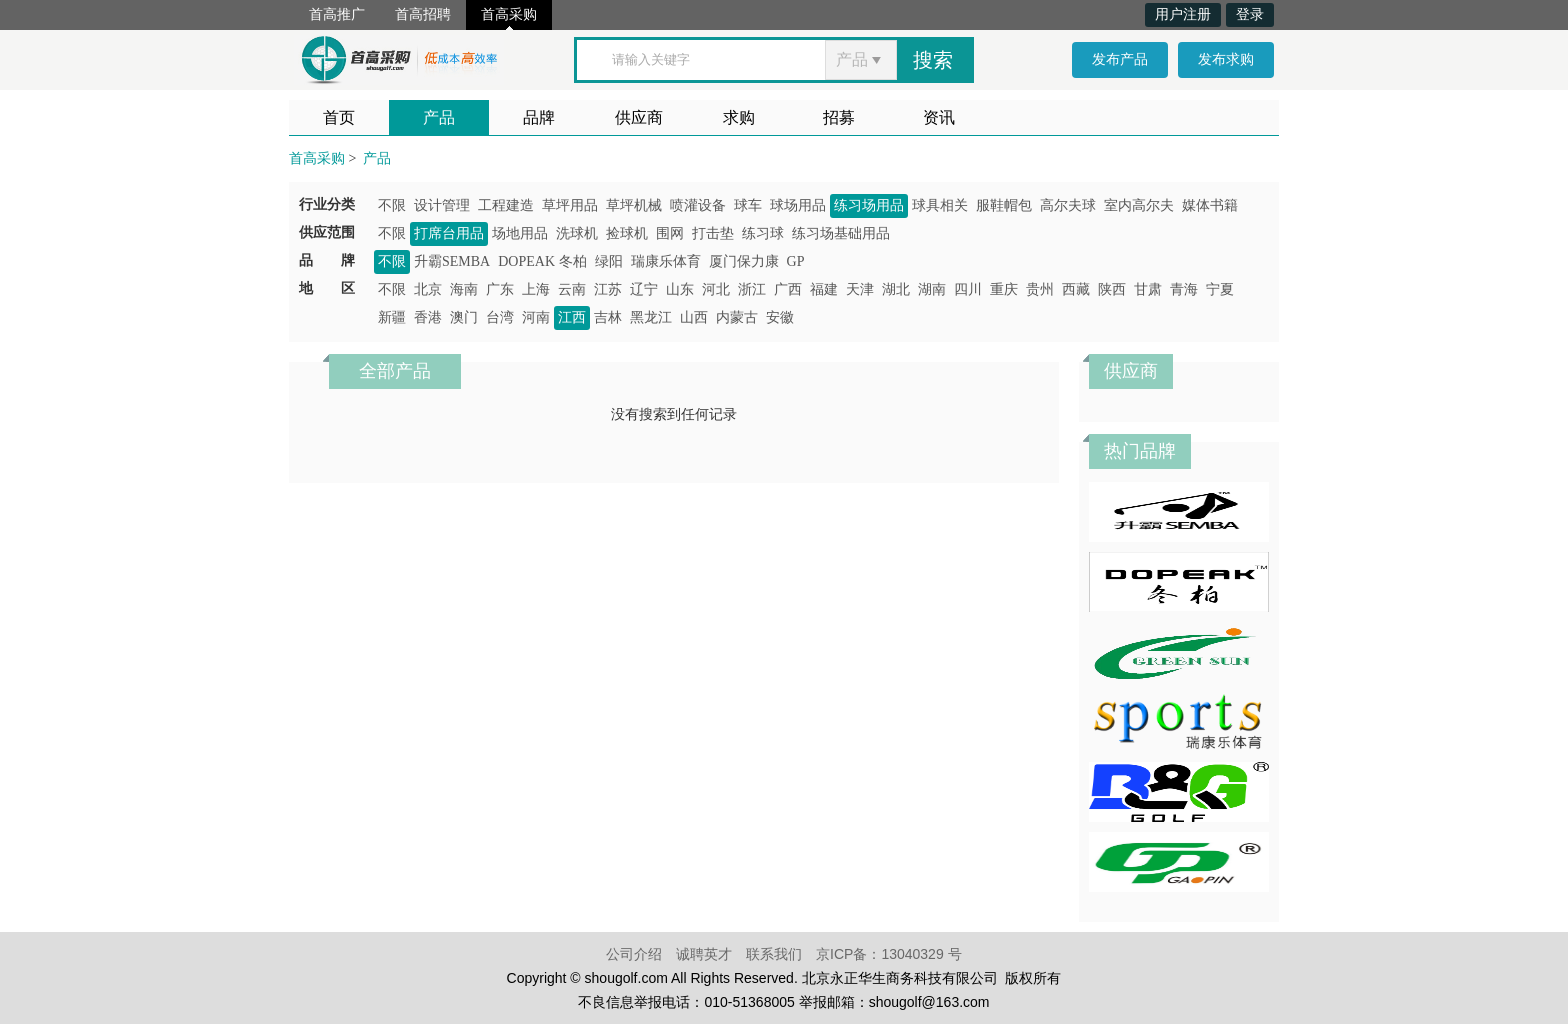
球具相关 (940, 205)
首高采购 (509, 14)
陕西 (1112, 289)
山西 (694, 317)
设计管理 (442, 205)
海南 (464, 289)
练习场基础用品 (841, 233)
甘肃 (1148, 289)
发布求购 (1226, 59)
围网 (670, 233)
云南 (572, 289)
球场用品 (798, 205)
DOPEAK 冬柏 (542, 261)
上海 (536, 289)
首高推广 (337, 14)
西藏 (1076, 289)
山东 (680, 289)
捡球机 (627, 233)
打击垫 (713, 233)
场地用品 (520, 233)
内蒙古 (737, 317)
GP (796, 261)
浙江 (752, 289)
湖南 (932, 289)
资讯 (939, 117)
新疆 (392, 317)
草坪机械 (634, 205)
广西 (788, 289)
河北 (716, 289)
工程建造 (506, 205)
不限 (392, 205)
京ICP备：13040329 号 (889, 954)
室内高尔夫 (1139, 205)
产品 (439, 117)
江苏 (608, 289)
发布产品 (1120, 59)
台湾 (500, 317)
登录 (1250, 14)
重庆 (1004, 289)
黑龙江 (651, 317)
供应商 (639, 117)
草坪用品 (570, 205)
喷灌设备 (698, 205)
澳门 (464, 317)
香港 (428, 317)
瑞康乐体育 (666, 261)
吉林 (608, 317)
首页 (339, 117)
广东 (500, 289)
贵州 (1040, 289)
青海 (1184, 289)
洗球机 (577, 233)
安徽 (780, 317)
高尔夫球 (1068, 205)
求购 (739, 117)
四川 (968, 289)
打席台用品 (449, 233)
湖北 (896, 289)
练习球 (763, 233)
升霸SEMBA (452, 261)
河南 (536, 317)
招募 (839, 117)
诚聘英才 (704, 954)
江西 (572, 317)
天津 (860, 289)
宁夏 (1220, 289)
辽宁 (644, 289)
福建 (824, 289)
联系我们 (774, 954)
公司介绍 (634, 954)
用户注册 (1183, 14)
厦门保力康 (744, 261)
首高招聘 (423, 14)
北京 (428, 289)
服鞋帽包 (1004, 205)
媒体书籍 (1210, 205)
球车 (748, 205)
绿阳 (609, 261)
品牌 (539, 117)
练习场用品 (869, 205)
